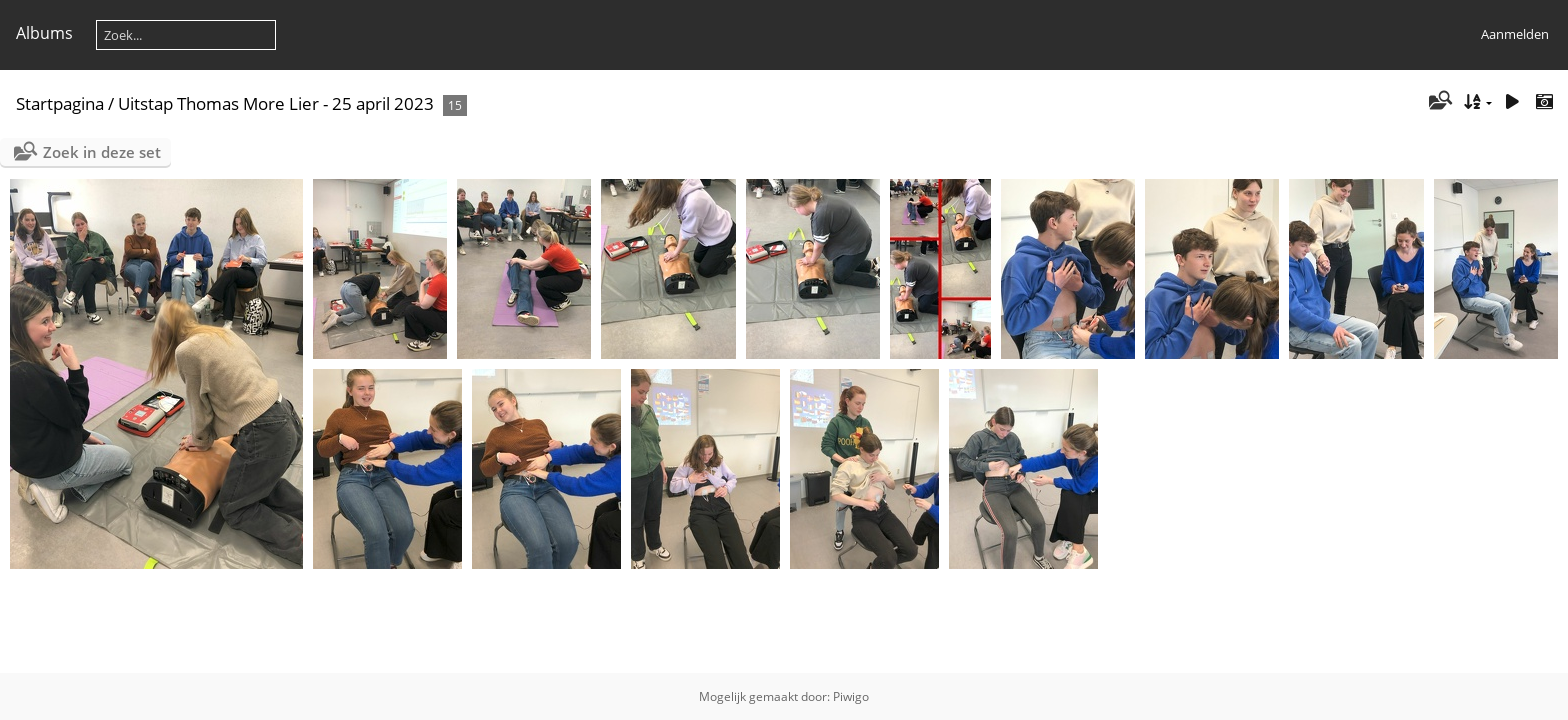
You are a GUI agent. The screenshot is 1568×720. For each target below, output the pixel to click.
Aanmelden (1515, 34)
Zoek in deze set (102, 152)
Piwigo (851, 696)
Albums (44, 33)
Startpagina (60, 103)
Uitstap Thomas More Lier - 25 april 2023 (276, 103)
